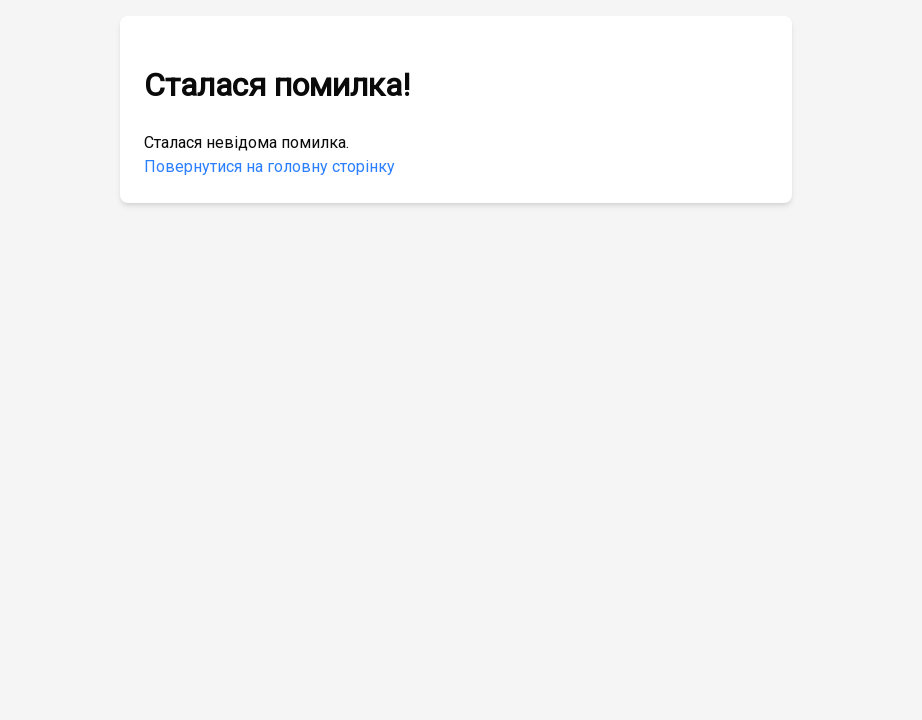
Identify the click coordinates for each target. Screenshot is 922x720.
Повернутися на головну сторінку (269, 166)
